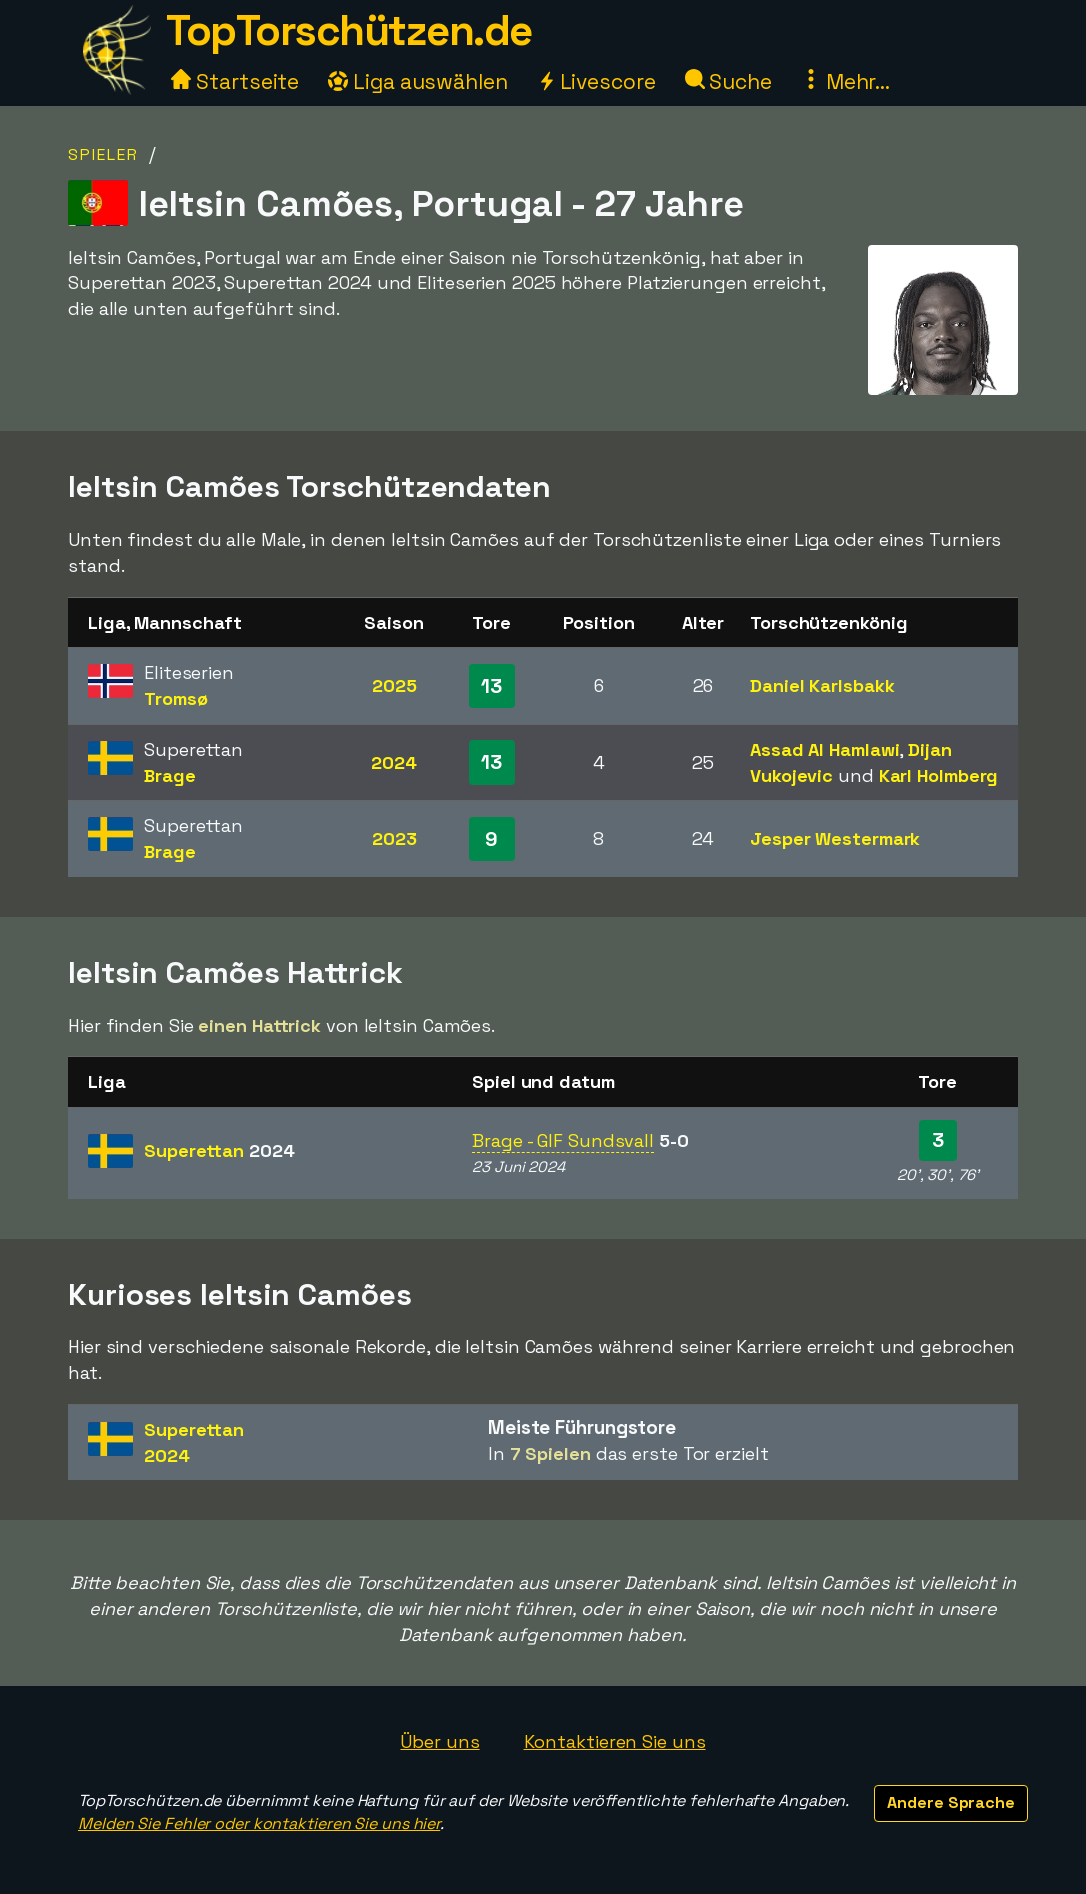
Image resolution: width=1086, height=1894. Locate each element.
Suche (728, 81)
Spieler (103, 154)
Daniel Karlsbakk (822, 685)
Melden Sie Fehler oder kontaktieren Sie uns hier (259, 1823)
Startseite (235, 81)
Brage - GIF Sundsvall (563, 1140)
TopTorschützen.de (349, 30)
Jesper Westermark (835, 838)
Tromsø (175, 698)
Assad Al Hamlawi (824, 749)
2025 (394, 685)
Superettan (219, 1150)
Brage (170, 775)
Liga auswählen (418, 81)
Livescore (596, 81)
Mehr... (845, 81)
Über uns (439, 1741)
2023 (394, 838)
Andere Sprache (951, 1802)
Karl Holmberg (939, 775)
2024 (394, 762)
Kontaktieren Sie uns (615, 1741)
